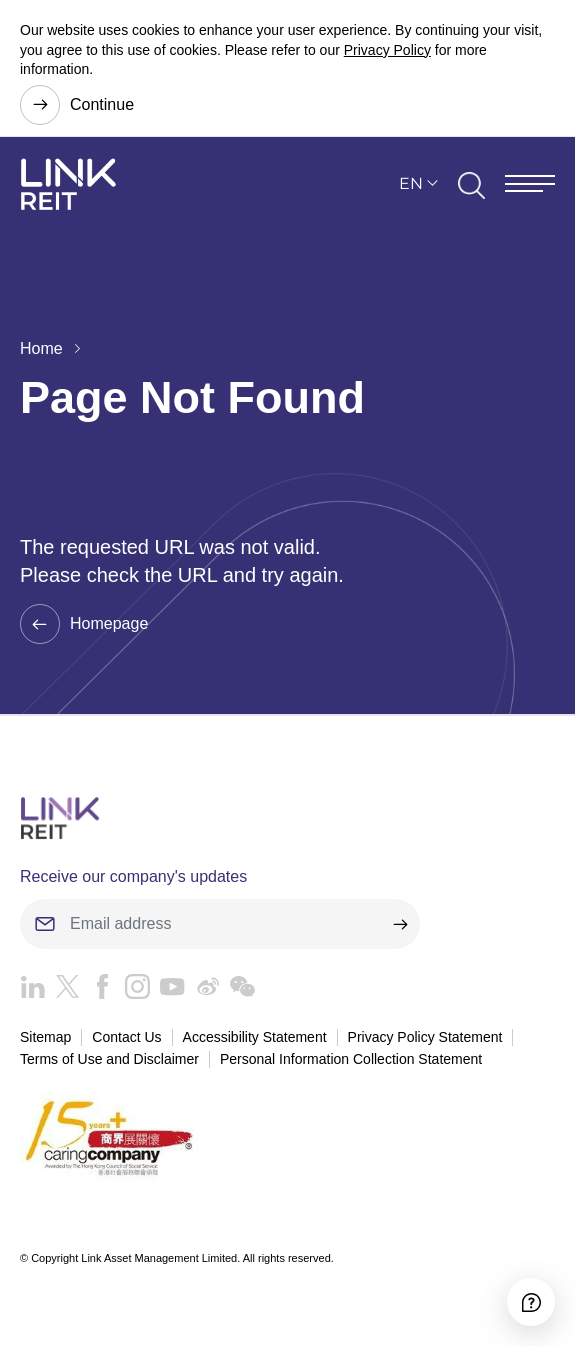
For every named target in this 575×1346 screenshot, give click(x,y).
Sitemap (45, 1037)
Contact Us (126, 1037)
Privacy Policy (387, 50)
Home (41, 348)
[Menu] (530, 183)
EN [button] (411, 183)
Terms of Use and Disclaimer (109, 1059)
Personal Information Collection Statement (351, 1059)
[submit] (400, 924)
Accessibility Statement (255, 1037)
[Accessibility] (531, 1302)
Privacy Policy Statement (425, 1037)
